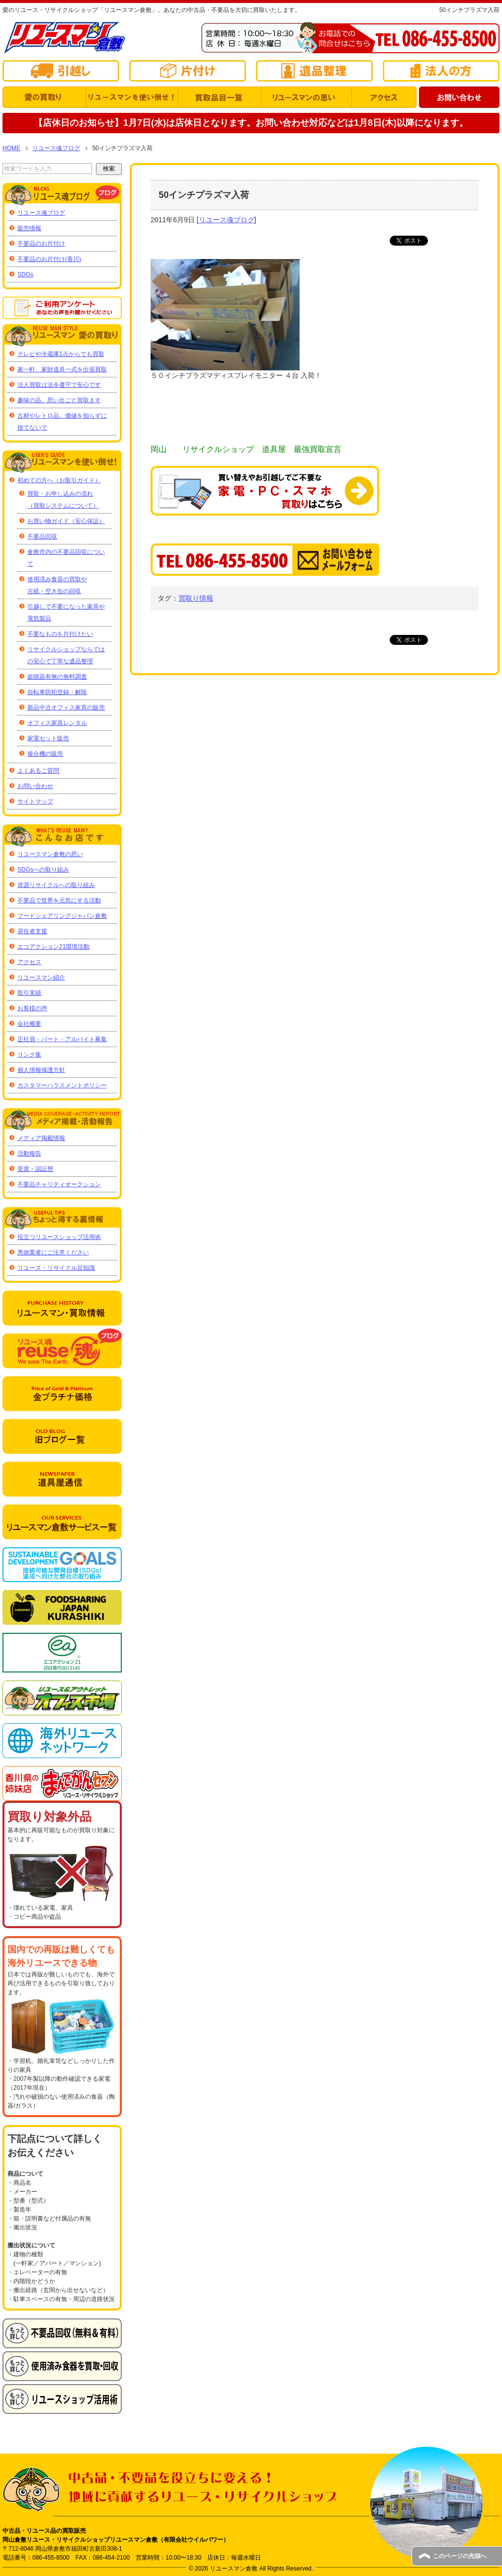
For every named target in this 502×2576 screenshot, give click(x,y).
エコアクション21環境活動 (53, 946)
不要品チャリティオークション (59, 1184)
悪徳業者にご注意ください (53, 1252)
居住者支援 (32, 931)
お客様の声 (32, 1008)
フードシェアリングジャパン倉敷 (62, 915)
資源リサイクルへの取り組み (56, 885)
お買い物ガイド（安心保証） (66, 521)
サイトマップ (35, 801)
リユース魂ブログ (226, 220)
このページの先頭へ (460, 2556)
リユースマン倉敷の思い (50, 854)
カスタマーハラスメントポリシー (62, 1085)
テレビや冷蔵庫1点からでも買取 (60, 354)
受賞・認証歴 (35, 1168)
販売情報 (29, 228)
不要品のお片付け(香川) (49, 259)
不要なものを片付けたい (60, 633)
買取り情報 (195, 598)
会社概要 (29, 1023)
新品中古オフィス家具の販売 (66, 707)
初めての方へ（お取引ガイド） (59, 480)
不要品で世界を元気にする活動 (59, 900)
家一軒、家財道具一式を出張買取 (62, 369)
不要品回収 (42, 536)
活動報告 (29, 1153)
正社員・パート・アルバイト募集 (62, 1039)
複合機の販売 (45, 753)
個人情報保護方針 (41, 1069)
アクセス (29, 962)
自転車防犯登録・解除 (57, 692)
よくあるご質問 (38, 770)
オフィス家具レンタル (57, 722)
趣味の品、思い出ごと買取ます (59, 400)
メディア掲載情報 (41, 1138)
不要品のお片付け (41, 243)
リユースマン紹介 (41, 977)
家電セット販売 (48, 738)
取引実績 (29, 992)
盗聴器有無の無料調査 (57, 676)
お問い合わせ (35, 786)
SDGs (25, 274)
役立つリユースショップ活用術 (59, 1237)
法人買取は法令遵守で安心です (59, 384)
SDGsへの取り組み (43, 869)
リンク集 (29, 1054)
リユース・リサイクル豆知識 (56, 1267)
